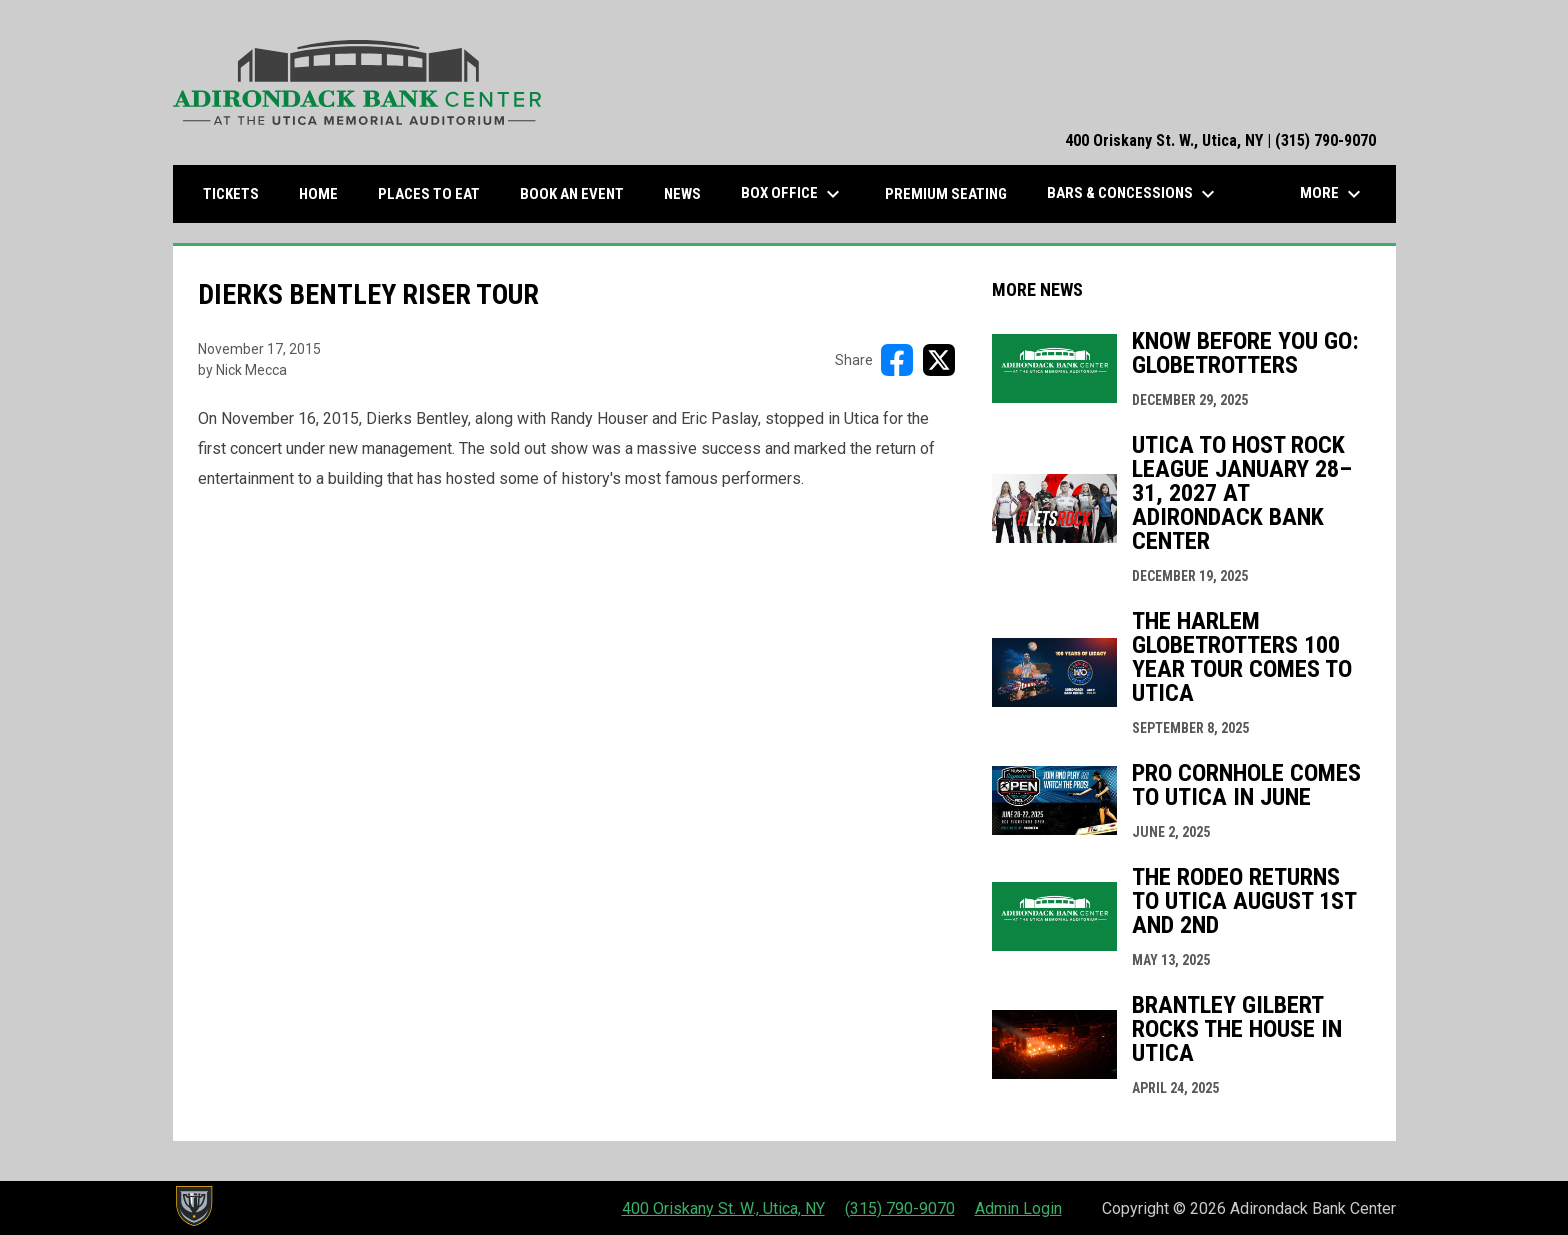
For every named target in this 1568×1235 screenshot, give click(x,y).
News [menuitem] (682, 194)
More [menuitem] (1333, 194)
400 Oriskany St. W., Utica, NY (723, 1208)
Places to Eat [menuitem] (436, 193)
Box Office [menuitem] (793, 194)
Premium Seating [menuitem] (946, 194)
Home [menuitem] (318, 194)
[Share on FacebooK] (897, 360)
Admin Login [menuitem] (1018, 1208)
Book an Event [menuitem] (572, 194)
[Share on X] (939, 360)
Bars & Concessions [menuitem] (1133, 194)
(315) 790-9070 (900, 1208)
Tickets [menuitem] (238, 193)
